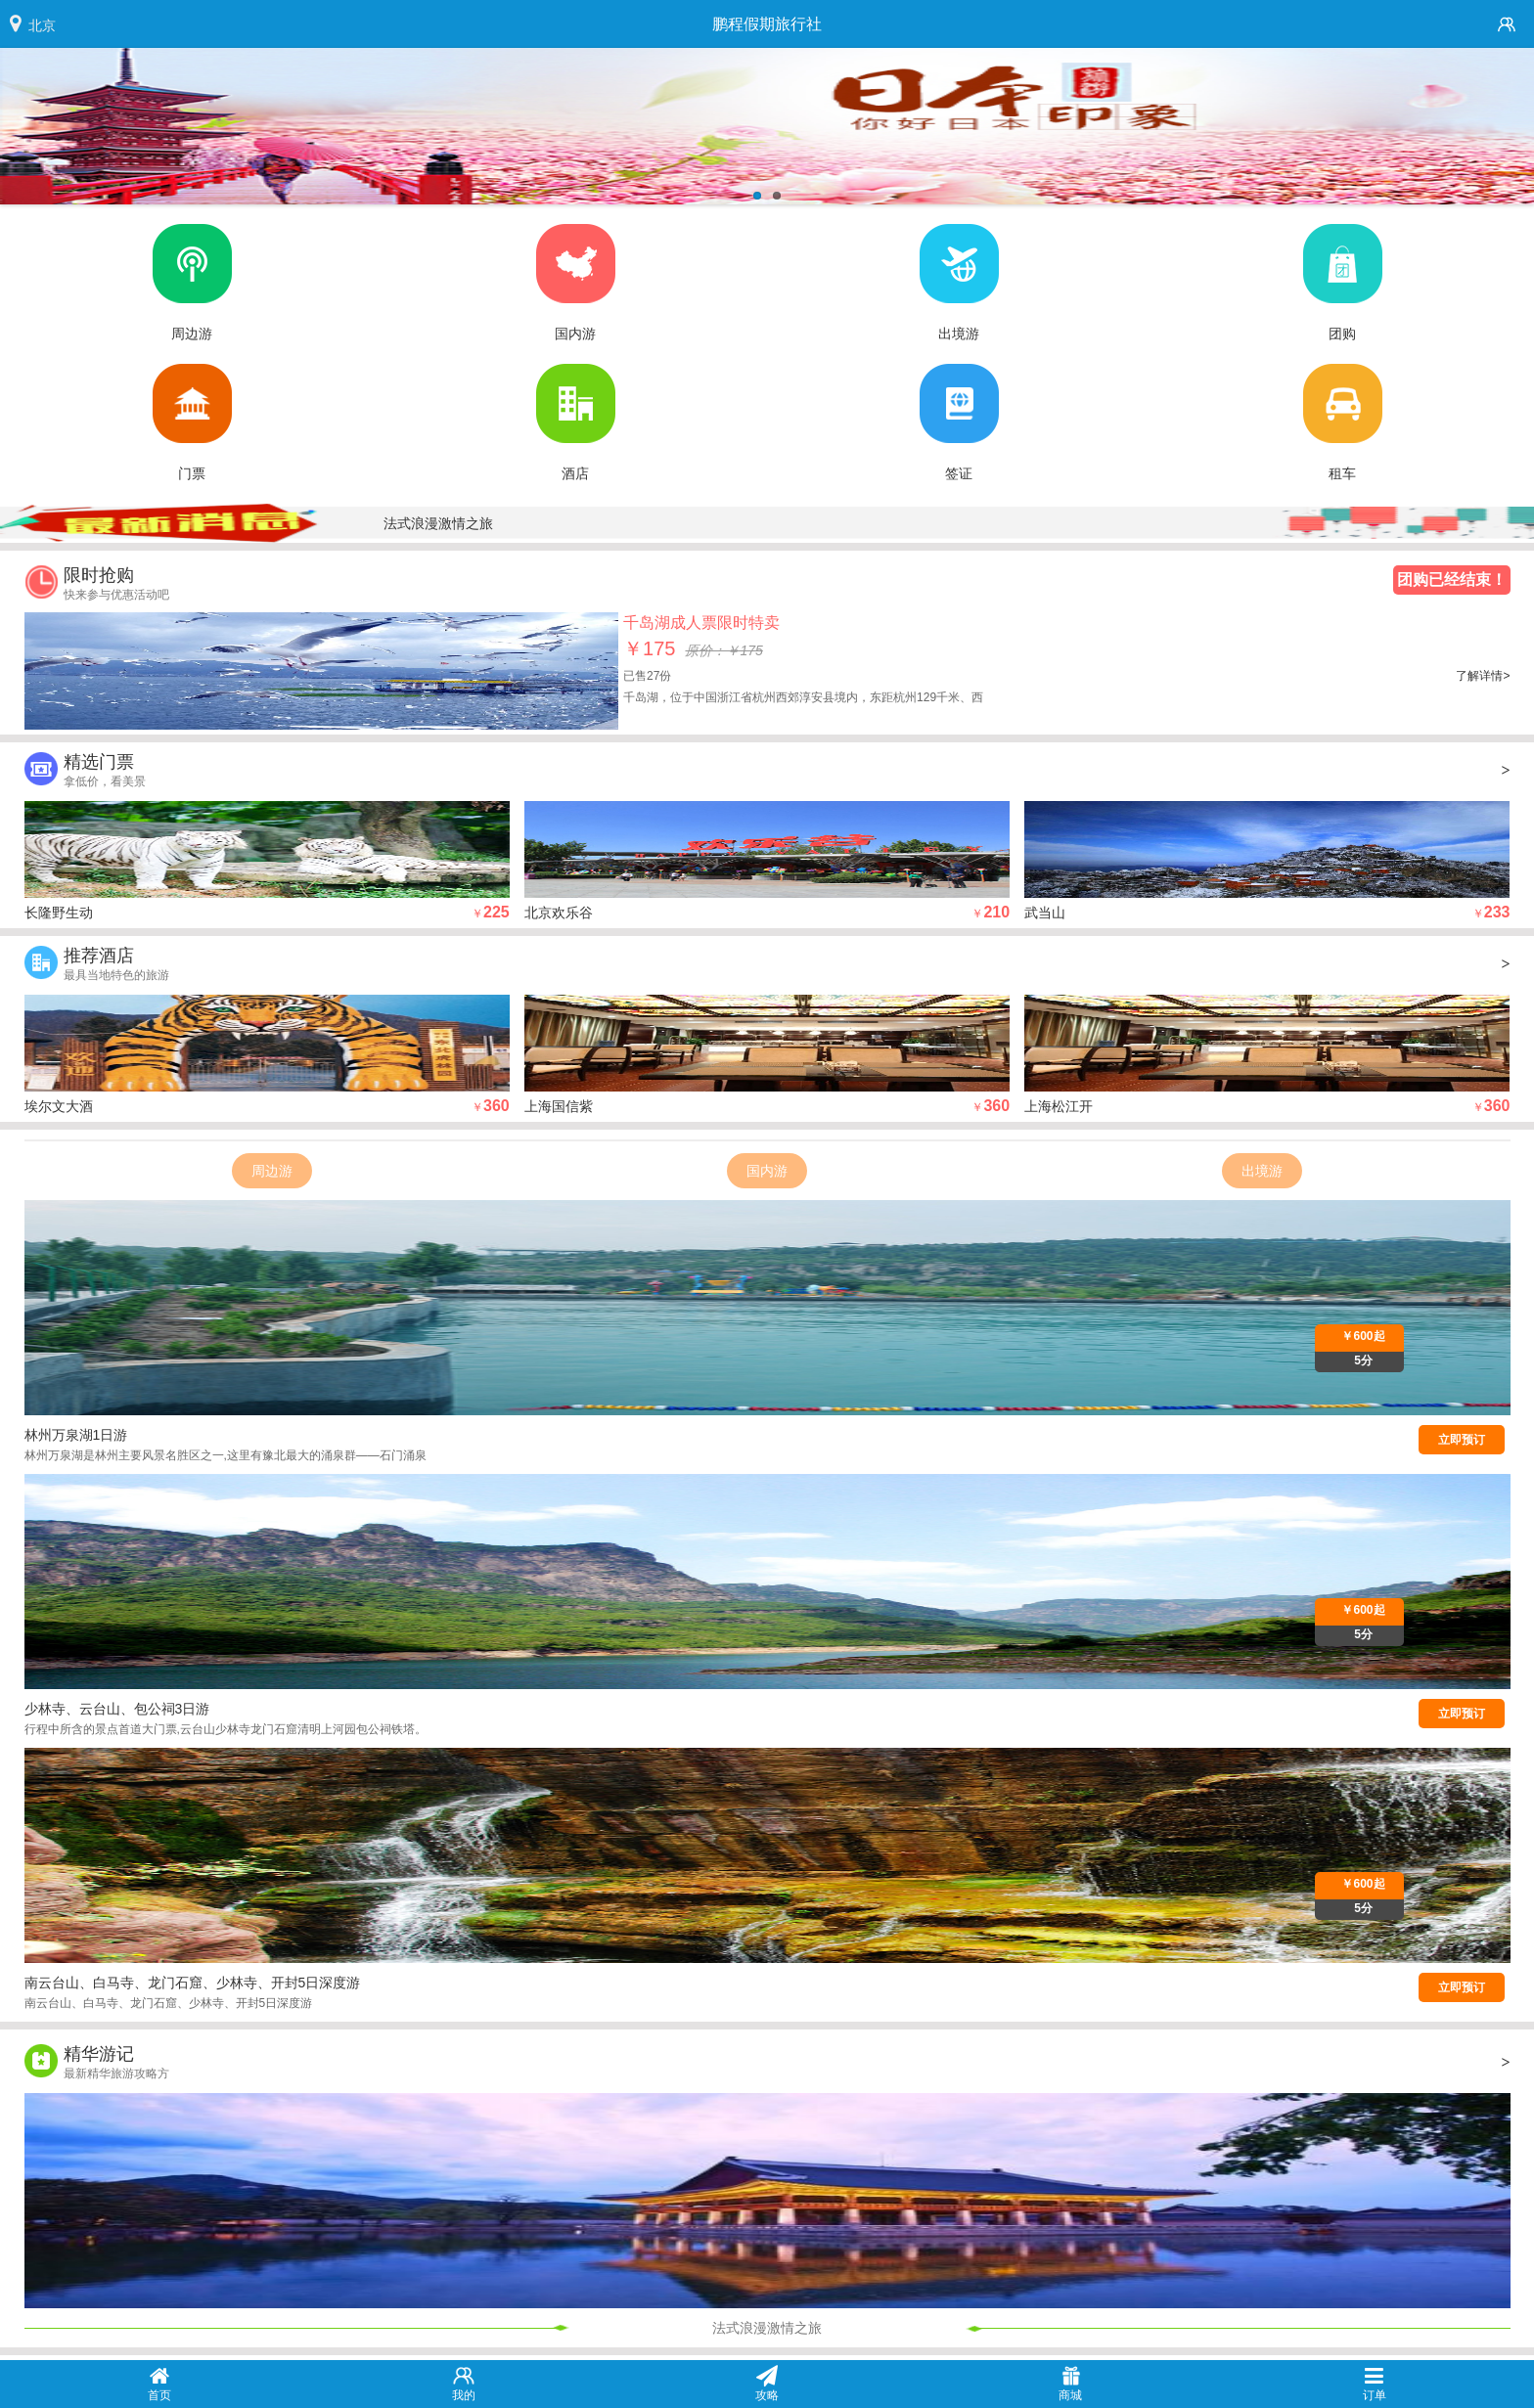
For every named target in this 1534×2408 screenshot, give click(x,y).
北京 (42, 25)
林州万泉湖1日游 (76, 1435)
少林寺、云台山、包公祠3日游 (117, 1709)
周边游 (272, 1171)
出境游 (1262, 1171)
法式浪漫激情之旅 (438, 523)
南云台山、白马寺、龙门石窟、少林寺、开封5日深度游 (192, 1982)
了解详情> (1483, 676)
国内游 (767, 1171)
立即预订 (1461, 1440)
